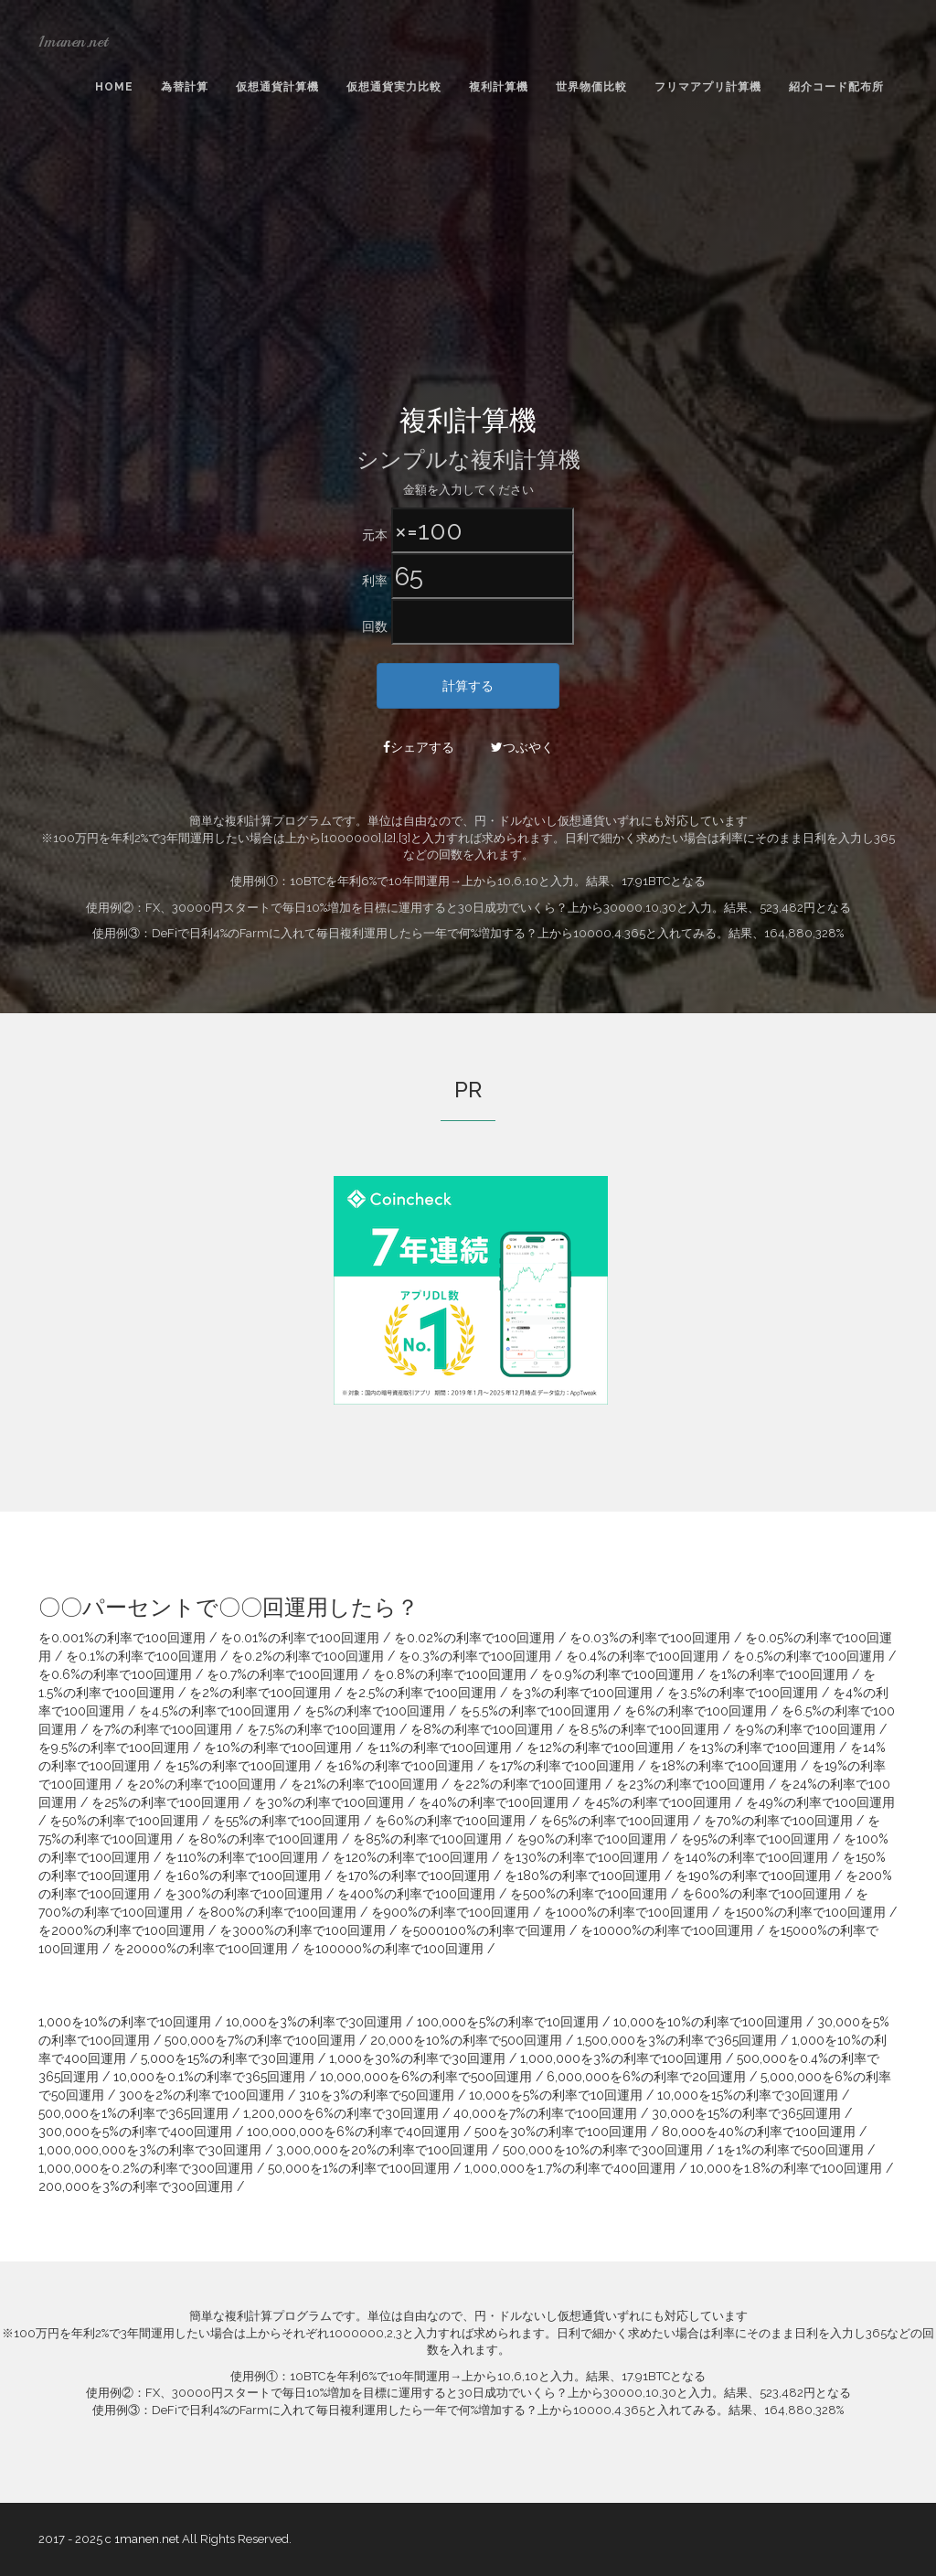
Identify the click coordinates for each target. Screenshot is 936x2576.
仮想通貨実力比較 (393, 86)
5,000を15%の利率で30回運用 (227, 2058)
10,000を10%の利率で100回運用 (708, 2022)
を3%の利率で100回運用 (582, 1692)
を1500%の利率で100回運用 (804, 1912)
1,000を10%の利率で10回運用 (124, 2022)
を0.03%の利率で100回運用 (649, 1637)
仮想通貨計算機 (277, 86)
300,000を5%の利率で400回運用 (135, 2131)
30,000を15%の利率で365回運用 (746, 2113)
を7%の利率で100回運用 (161, 1729)
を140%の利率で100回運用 (750, 1857)
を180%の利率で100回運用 (583, 1875)
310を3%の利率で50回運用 (376, 2095)
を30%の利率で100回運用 (329, 1802)
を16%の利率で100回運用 (399, 1765)
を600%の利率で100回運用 (761, 1894)
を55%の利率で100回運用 (286, 1820)
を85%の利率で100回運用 (427, 1839)
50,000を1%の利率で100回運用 (359, 2168)
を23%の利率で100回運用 (690, 1784)
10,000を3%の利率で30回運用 (314, 2022)
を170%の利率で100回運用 (412, 1875)
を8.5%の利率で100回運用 (643, 1729)
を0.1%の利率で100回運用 (141, 1656)
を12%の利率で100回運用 (600, 1747)
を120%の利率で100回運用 (410, 1857)
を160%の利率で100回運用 (243, 1875)
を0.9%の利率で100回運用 (617, 1674)
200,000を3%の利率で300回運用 (135, 2186)
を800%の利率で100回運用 (276, 1912)
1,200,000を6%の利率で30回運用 (341, 2113)
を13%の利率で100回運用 (761, 1747)
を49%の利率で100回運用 (820, 1802)
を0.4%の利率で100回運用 (642, 1656)
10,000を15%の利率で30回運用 (747, 2095)
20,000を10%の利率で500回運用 (466, 2040)
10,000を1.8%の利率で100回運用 (786, 2168)
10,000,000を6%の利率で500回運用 (426, 2076)
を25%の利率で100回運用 (165, 1802)
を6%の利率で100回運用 (695, 1711)
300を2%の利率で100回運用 (201, 2095)
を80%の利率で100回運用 (262, 1839)
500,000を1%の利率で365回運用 (133, 2113)
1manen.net (73, 41)
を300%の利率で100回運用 (244, 1894)
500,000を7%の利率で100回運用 (260, 2040)
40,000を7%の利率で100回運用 (545, 2113)
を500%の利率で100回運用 (588, 1894)
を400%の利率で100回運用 (416, 1894)
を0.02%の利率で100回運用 (474, 1637)
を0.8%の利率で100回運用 (449, 1674)
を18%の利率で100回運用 (723, 1765)
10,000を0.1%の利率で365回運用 (209, 2076)
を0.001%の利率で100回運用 (122, 1637)
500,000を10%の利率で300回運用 (603, 2150)
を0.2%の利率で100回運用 (307, 1656)
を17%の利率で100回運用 (561, 1765)
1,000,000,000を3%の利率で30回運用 (149, 2150)
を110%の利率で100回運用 (241, 1857)
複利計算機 (498, 86)
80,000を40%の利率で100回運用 (759, 2131)
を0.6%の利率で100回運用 (115, 1674)
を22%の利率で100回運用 (526, 1784)
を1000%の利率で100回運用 (626, 1912)
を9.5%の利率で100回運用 (113, 1747)
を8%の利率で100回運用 (481, 1729)
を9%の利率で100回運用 (805, 1729)
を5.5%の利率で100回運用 (535, 1711)
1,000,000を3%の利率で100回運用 (621, 2058)
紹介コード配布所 (836, 86)
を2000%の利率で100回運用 (121, 1930)
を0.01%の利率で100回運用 (299, 1637)
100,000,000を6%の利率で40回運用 (353, 2131)
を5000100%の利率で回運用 (483, 1930)
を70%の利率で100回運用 (778, 1820)
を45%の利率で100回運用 (657, 1802)
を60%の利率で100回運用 (450, 1820)
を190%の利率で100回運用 (753, 1875)
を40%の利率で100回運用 (494, 1802)
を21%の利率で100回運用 (364, 1784)
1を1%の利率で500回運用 (791, 2150)
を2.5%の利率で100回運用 (421, 1692)
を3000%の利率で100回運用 (302, 1930)
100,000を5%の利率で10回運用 (508, 2022)
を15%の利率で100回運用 (238, 1765)
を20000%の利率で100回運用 (200, 1948)
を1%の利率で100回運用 (778, 1674)
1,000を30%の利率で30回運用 (417, 2058)
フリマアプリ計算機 (707, 86)
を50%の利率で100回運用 (123, 1820)
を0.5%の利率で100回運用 (809, 1656)
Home (114, 86)
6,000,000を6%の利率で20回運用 (646, 2076)
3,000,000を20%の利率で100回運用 (382, 2150)
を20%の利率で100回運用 (201, 1784)
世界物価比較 (591, 86)
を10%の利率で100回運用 (278, 1747)
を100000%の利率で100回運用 (393, 1948)
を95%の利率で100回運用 (755, 1839)
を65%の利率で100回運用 (614, 1820)
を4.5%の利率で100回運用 (214, 1711)
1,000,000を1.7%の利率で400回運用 (569, 2168)
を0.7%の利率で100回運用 (282, 1674)
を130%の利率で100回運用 (580, 1857)
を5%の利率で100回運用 (374, 1711)
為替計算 (184, 86)
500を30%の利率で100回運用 (560, 2131)
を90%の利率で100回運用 (591, 1839)
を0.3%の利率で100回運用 (475, 1656)
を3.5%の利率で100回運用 (742, 1692)
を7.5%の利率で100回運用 (321, 1729)
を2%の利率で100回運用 (260, 1692)
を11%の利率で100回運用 (439, 1747)
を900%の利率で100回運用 (450, 1912)
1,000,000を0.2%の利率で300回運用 (145, 2168)
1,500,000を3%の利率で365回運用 (677, 2040)
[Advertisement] (468, 266)
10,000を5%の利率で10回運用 (556, 2095)
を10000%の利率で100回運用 (666, 1930)
